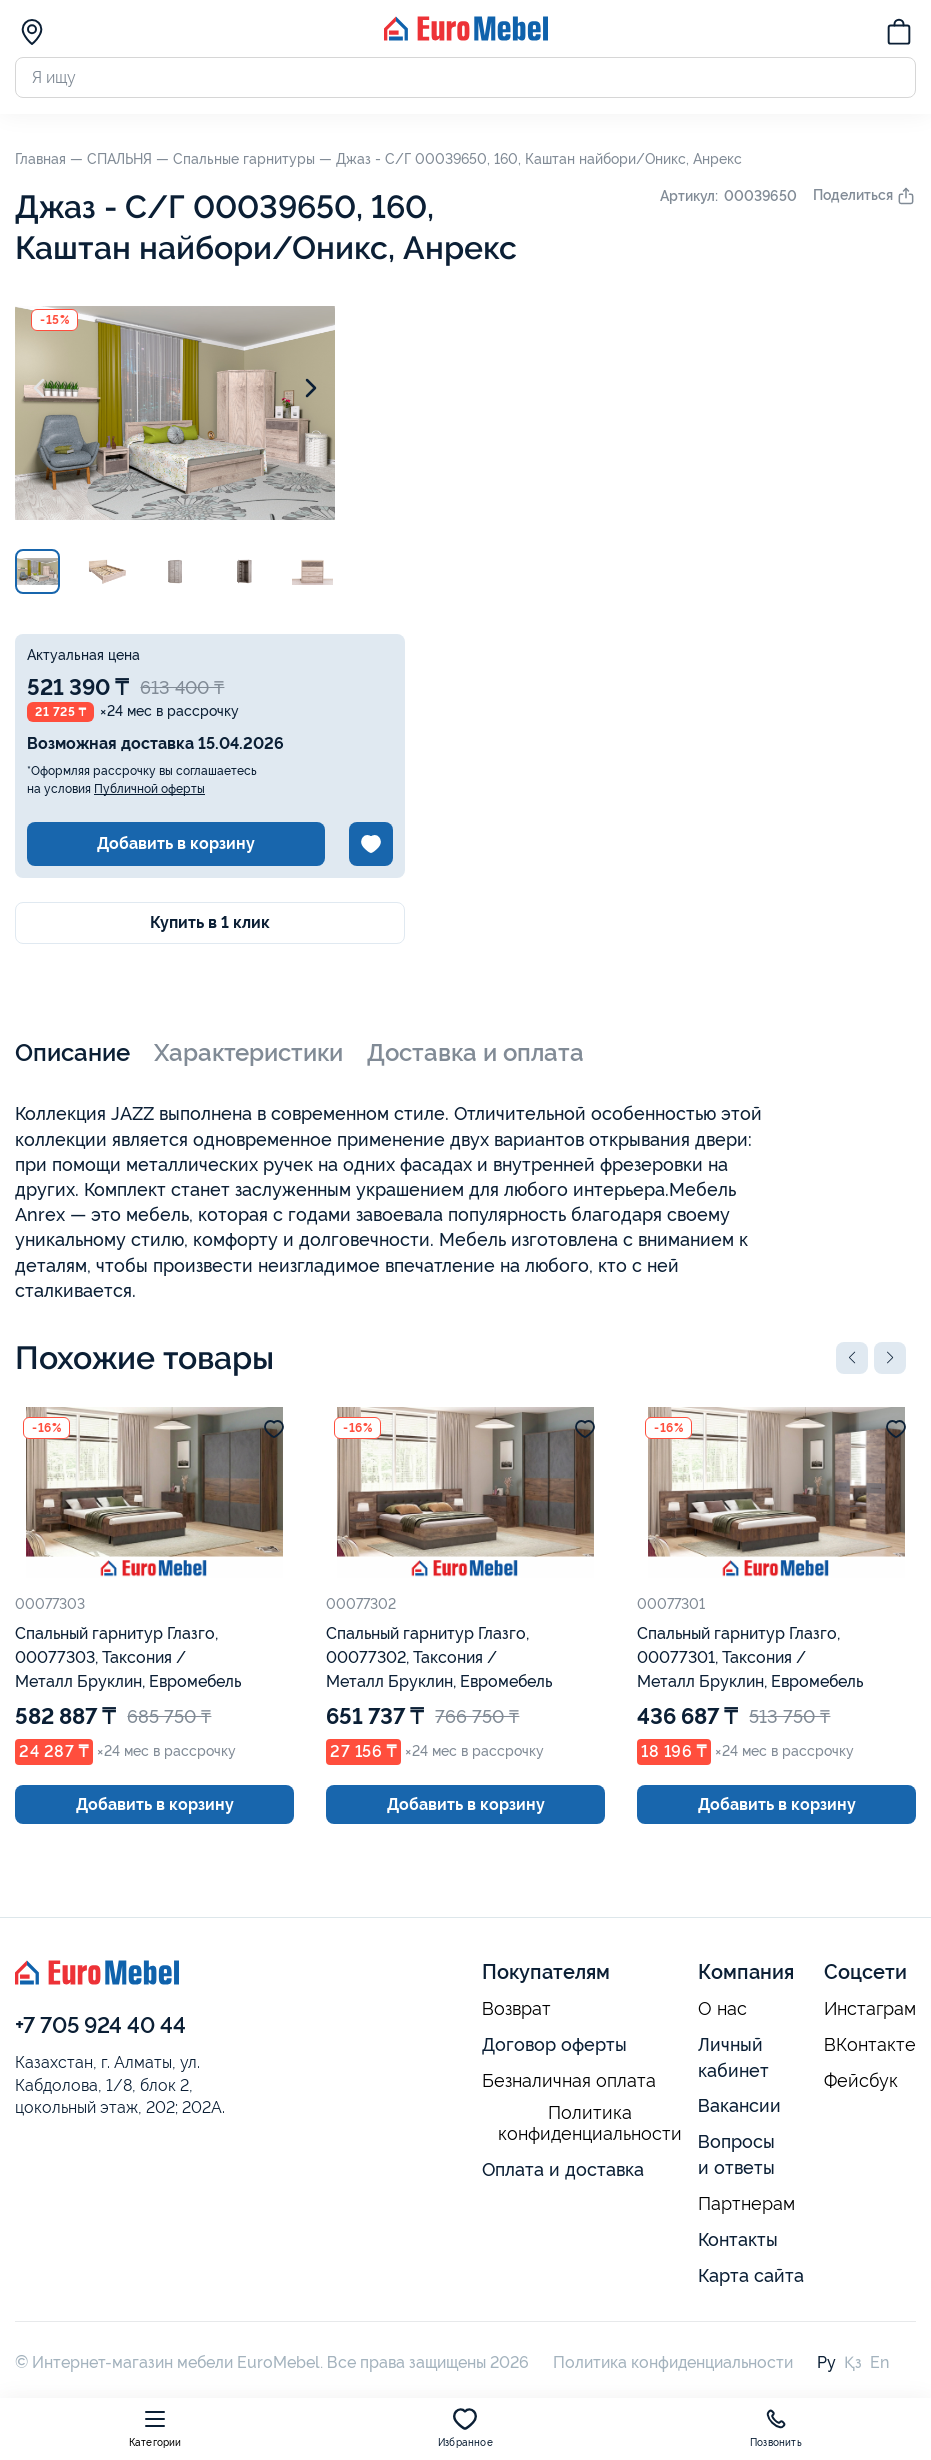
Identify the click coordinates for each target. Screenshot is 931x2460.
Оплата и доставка (563, 2169)
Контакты (738, 2239)
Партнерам (746, 2204)
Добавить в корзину (176, 843)
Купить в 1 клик (210, 922)
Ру (826, 2362)
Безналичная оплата (569, 2081)
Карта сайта (751, 2275)
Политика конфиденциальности (590, 2123)
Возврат (516, 2009)
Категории (155, 2427)
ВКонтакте (870, 2045)
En (879, 2362)
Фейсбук (861, 2081)
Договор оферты (554, 2044)
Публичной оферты (149, 789)
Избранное (465, 2427)
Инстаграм (870, 2009)
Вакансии (739, 2105)
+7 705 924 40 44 (100, 2025)
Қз (853, 2362)
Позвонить (776, 2427)
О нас (722, 2009)
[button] (852, 1358)
